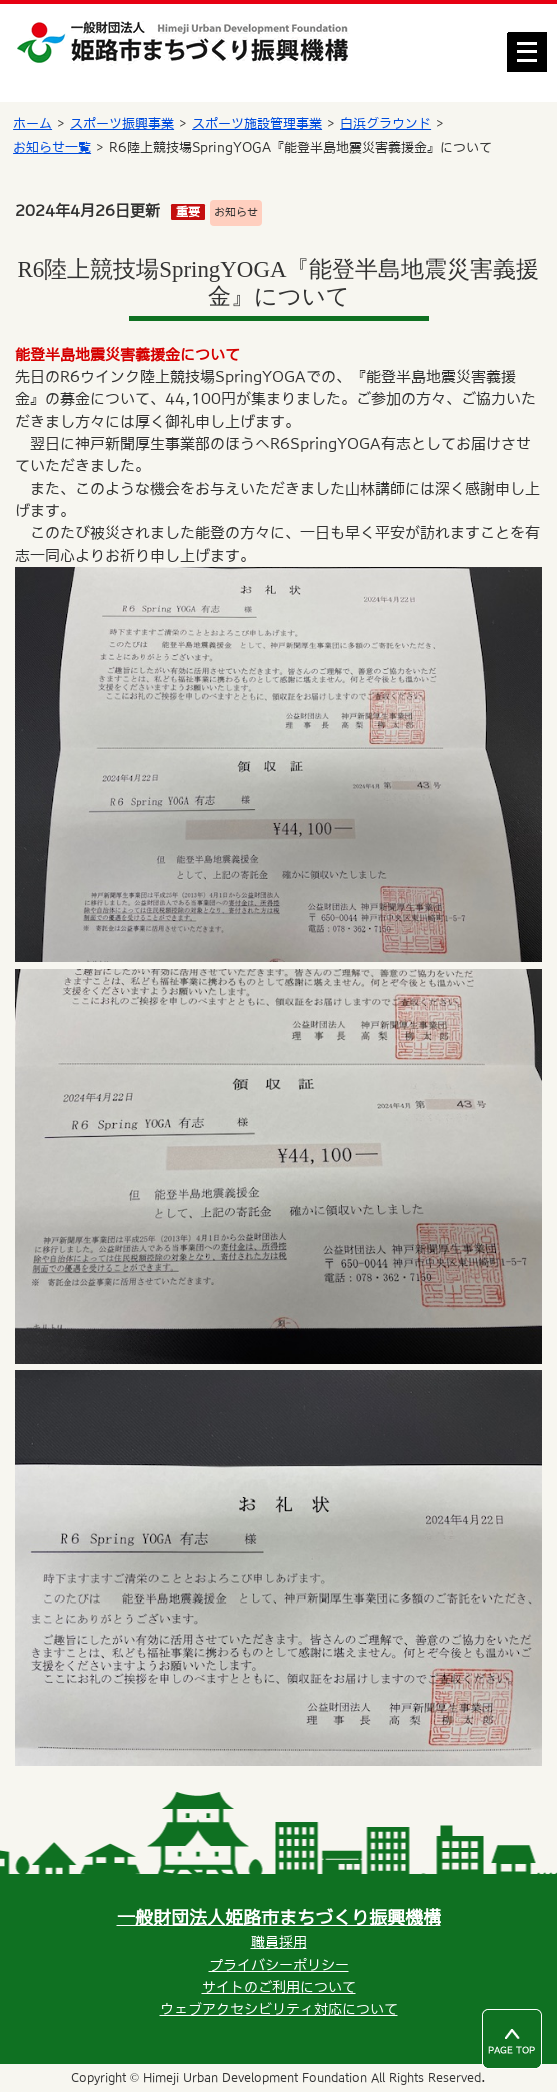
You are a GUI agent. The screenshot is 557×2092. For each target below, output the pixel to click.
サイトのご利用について (279, 1987)
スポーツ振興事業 (122, 123)
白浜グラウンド (385, 123)
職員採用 (279, 1942)
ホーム (32, 123)
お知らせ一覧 (52, 147)
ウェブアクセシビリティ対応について (279, 2009)
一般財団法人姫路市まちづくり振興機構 (279, 1917)
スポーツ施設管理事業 (257, 123)
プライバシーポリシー (279, 1965)
